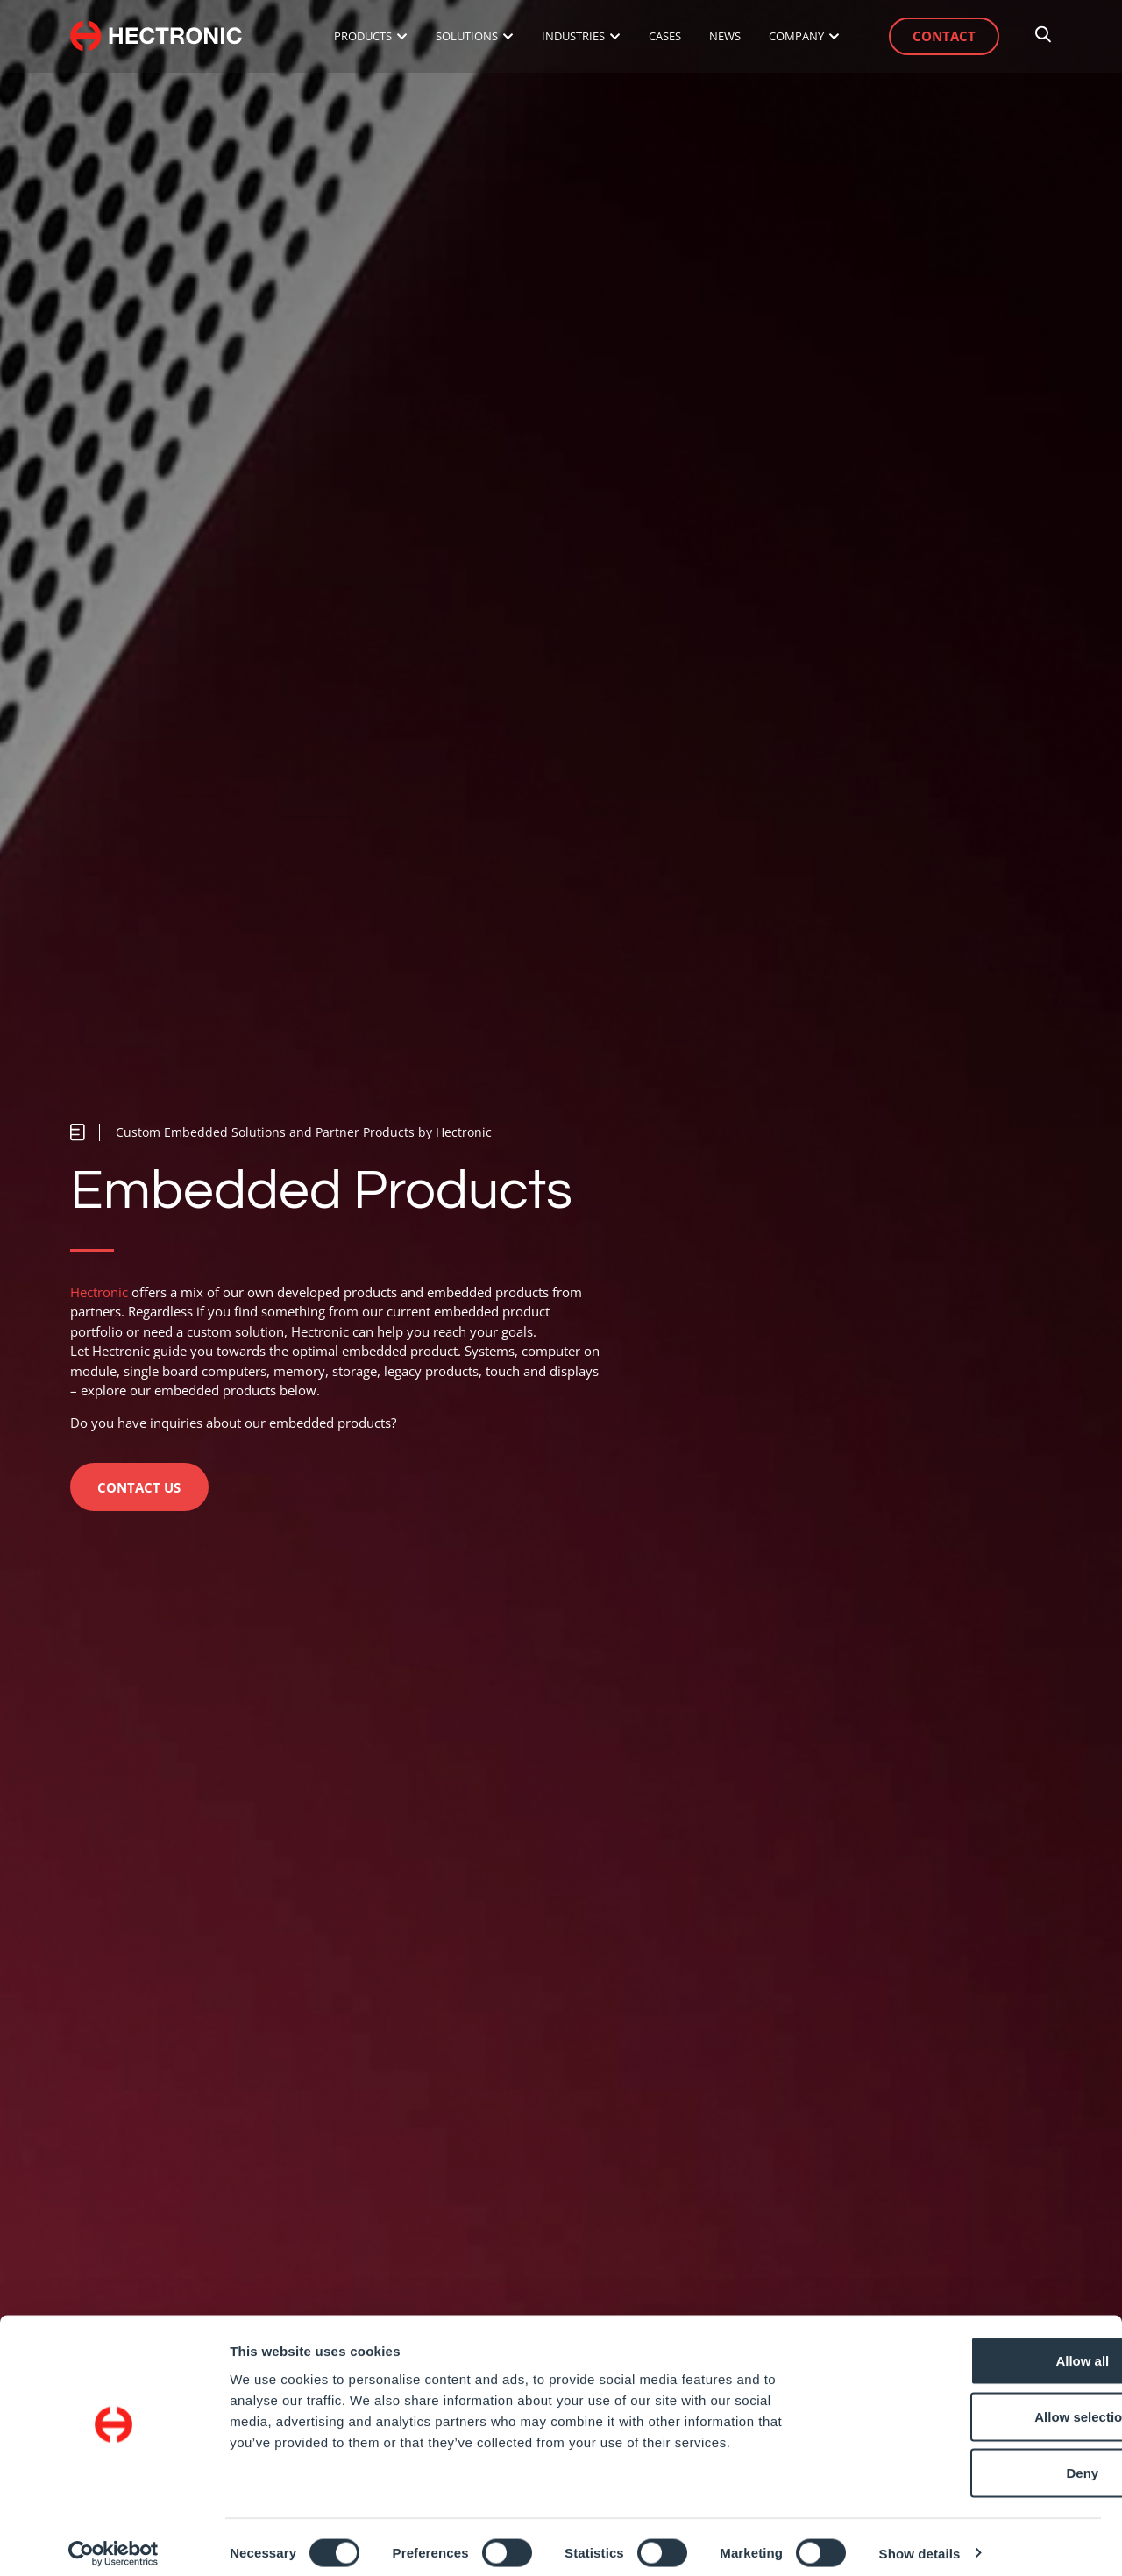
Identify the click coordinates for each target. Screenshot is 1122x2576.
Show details (920, 2541)
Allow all (976, 2348)
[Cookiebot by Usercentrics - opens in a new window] (113, 2542)
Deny (976, 2460)
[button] (285, 1131)
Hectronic (99, 1289)
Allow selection (975, 2404)
